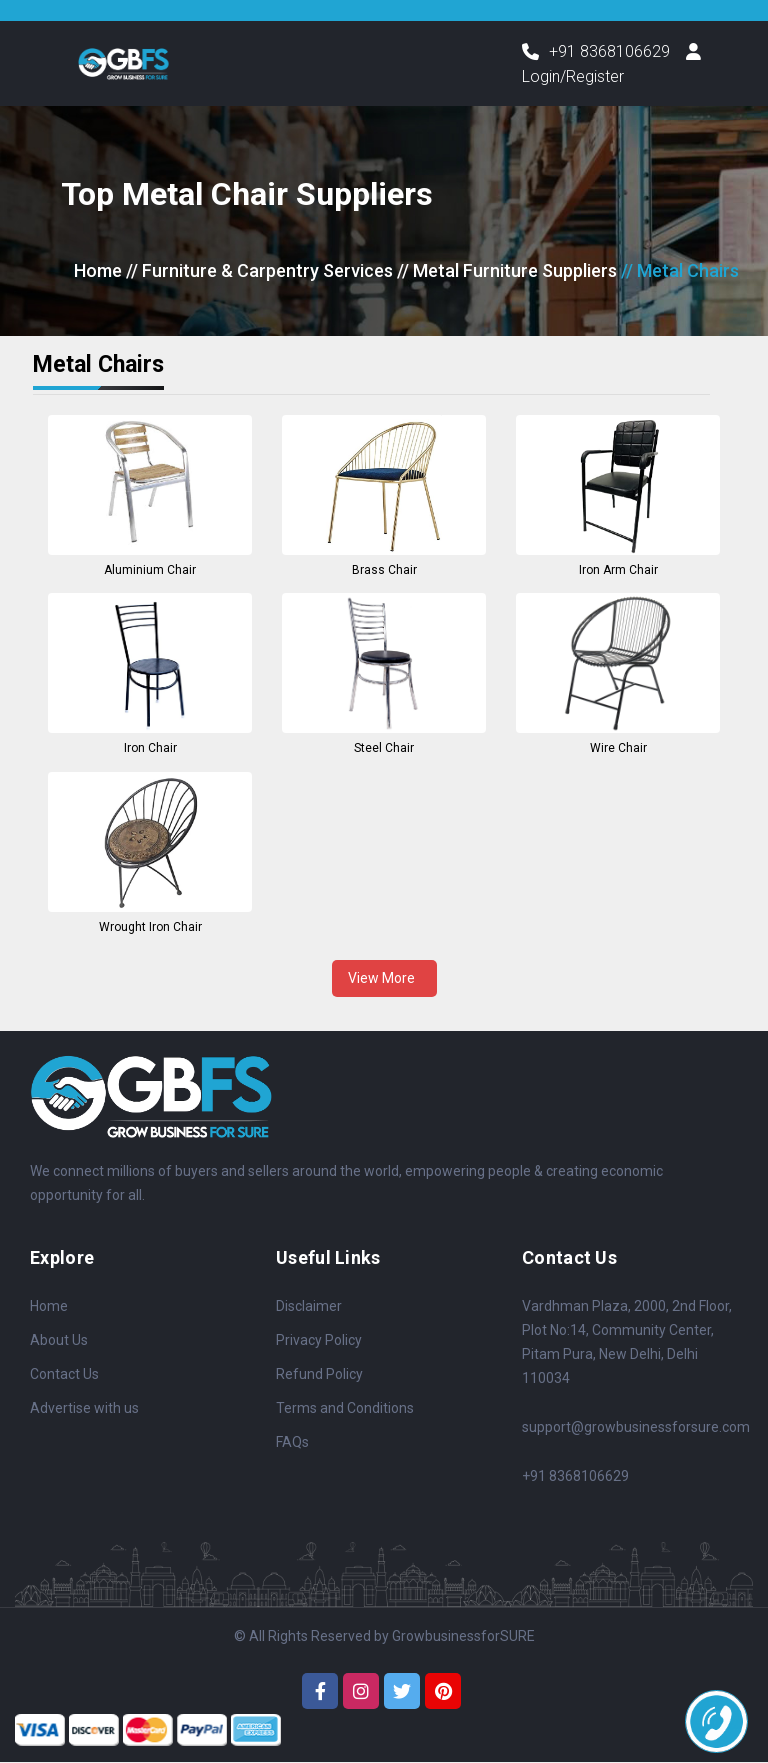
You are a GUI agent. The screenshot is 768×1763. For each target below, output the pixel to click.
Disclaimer (309, 1306)
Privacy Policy (319, 1340)
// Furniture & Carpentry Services (259, 271)
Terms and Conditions (345, 1408)
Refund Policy (319, 1374)
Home (98, 271)
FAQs (292, 1442)
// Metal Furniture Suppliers (507, 271)
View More (384, 978)
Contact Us (64, 1374)
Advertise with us (84, 1408)
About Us (59, 1340)
